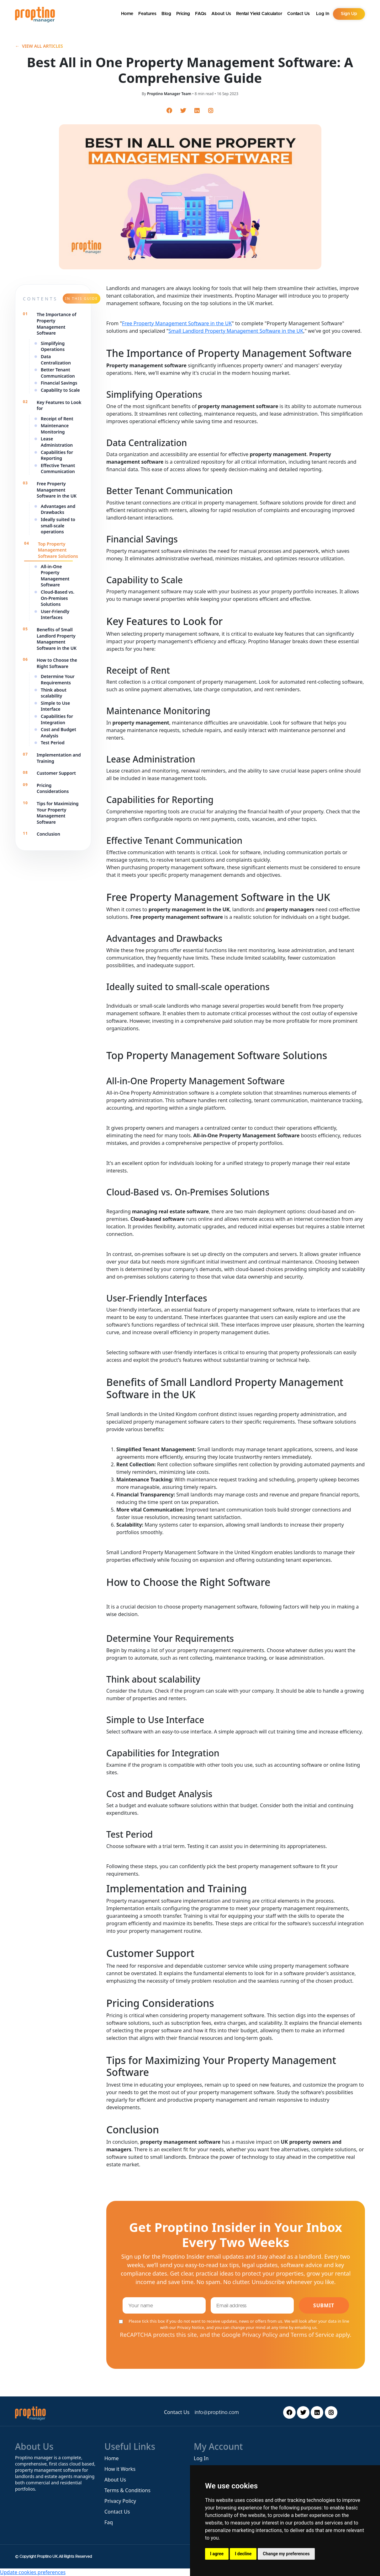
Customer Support (56, 773)
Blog (166, 14)
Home (127, 14)
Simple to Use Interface (55, 706)
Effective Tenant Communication (58, 468)
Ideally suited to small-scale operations (58, 525)
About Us (221, 14)
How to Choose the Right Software (57, 663)
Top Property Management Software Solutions (59, 550)
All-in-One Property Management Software (55, 575)
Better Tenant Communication (58, 373)
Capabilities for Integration (57, 719)
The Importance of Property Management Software (57, 323)
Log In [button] (322, 14)
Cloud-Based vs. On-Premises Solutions (57, 598)
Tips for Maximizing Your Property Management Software (58, 812)
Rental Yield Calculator (259, 14)
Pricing (183, 14)
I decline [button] (243, 2553)
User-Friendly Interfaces (55, 614)
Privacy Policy (120, 2501)
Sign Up (349, 14)
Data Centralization (56, 359)
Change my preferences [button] (286, 2553)
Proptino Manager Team (169, 93)
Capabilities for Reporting (57, 455)
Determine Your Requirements (58, 679)
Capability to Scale (60, 390)
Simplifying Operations (53, 346)
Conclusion (48, 834)
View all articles (39, 46)
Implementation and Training (59, 758)
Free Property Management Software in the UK (57, 490)
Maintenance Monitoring (55, 429)
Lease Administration (57, 442)
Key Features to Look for (59, 405)
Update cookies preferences (33, 2572)
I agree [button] (217, 2553)
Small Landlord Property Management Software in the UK (235, 330)
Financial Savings (59, 383)
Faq (108, 2522)
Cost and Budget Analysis (58, 732)
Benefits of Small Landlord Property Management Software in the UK (57, 639)
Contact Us (298, 14)
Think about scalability (53, 693)
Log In (201, 2458)
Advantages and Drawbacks (58, 509)
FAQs (200, 14)
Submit (323, 2305)
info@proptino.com (217, 2412)
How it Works (119, 2469)
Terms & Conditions (127, 2490)
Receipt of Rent (57, 419)
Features (147, 14)
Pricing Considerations (53, 788)
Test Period (53, 743)
